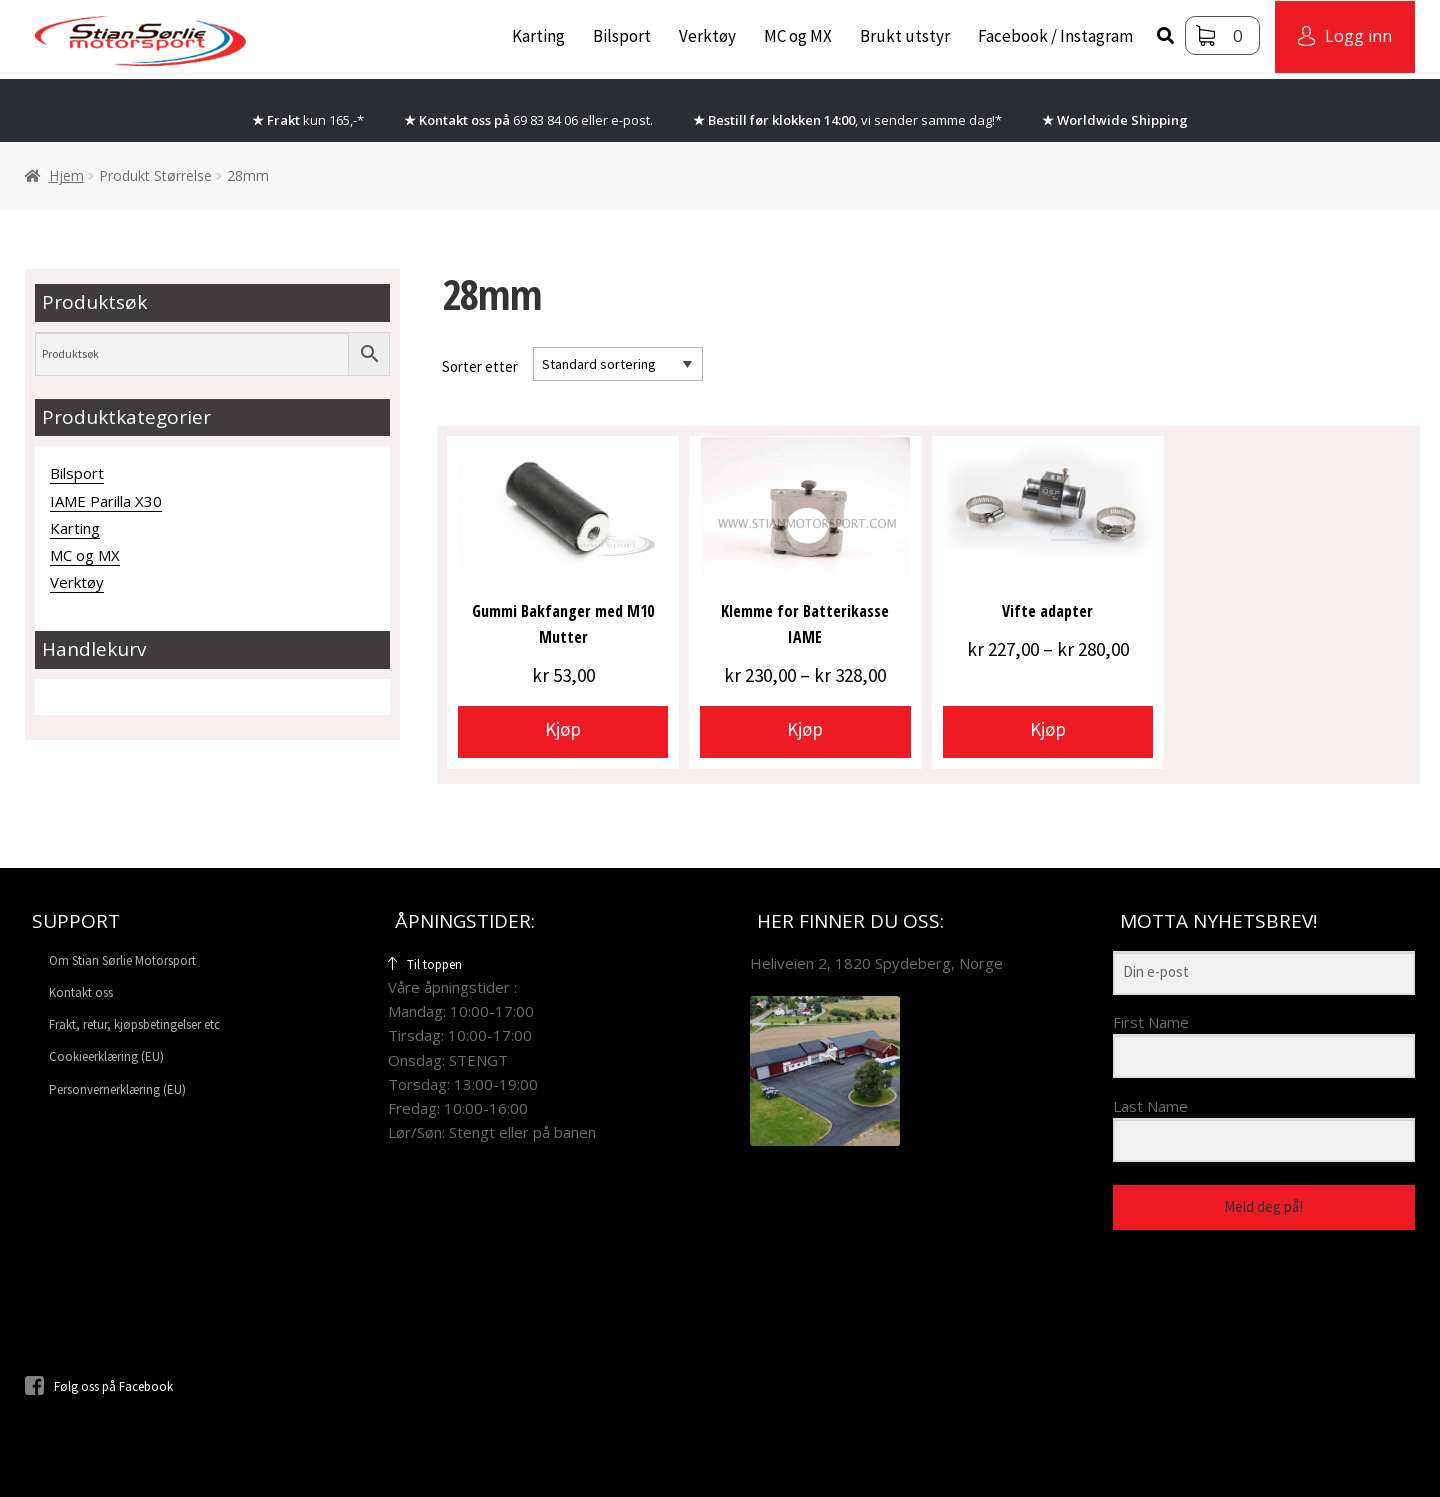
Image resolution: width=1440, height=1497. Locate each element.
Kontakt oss (81, 992)
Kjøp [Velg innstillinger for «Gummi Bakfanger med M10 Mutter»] (563, 729)
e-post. (632, 120)
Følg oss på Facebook (99, 1386)
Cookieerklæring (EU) (106, 1056)
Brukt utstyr (905, 36)
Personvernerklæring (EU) (117, 1089)
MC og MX (798, 36)
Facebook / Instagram (1055, 36)
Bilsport (622, 36)
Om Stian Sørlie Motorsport (122, 960)
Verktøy (707, 36)
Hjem (66, 175)
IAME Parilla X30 (106, 501)
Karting (538, 36)
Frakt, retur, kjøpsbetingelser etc (134, 1024)
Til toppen (425, 964)
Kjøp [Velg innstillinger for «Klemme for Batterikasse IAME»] (805, 729)
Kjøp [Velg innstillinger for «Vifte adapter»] (1048, 729)
